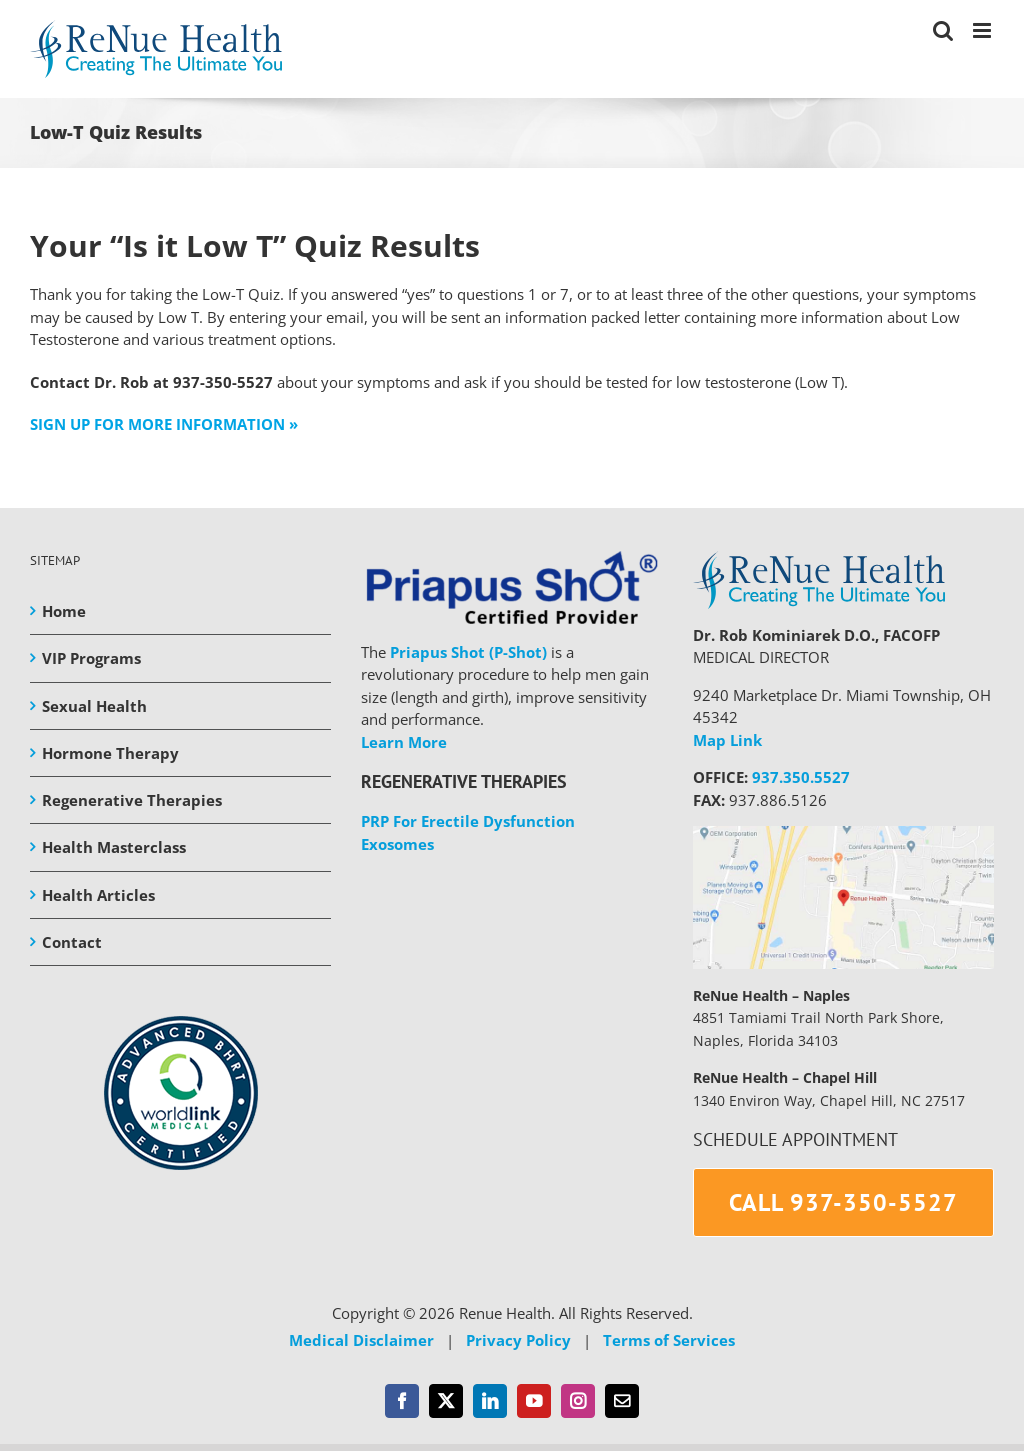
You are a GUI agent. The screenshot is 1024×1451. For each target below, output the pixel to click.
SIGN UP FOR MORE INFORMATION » (164, 424)
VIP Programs (91, 658)
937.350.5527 (801, 777)
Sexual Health (94, 706)
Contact (72, 942)
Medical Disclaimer (361, 1340)
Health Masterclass (114, 847)
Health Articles (98, 895)
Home (64, 611)
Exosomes (397, 844)
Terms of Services (669, 1340)
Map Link (727, 740)
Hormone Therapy (110, 753)
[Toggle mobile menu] (983, 30)
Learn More (404, 742)
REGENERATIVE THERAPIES (464, 781)
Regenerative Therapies (132, 800)
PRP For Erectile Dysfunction (468, 821)
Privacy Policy (518, 1340)
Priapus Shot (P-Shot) (468, 652)
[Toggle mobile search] (943, 30)
